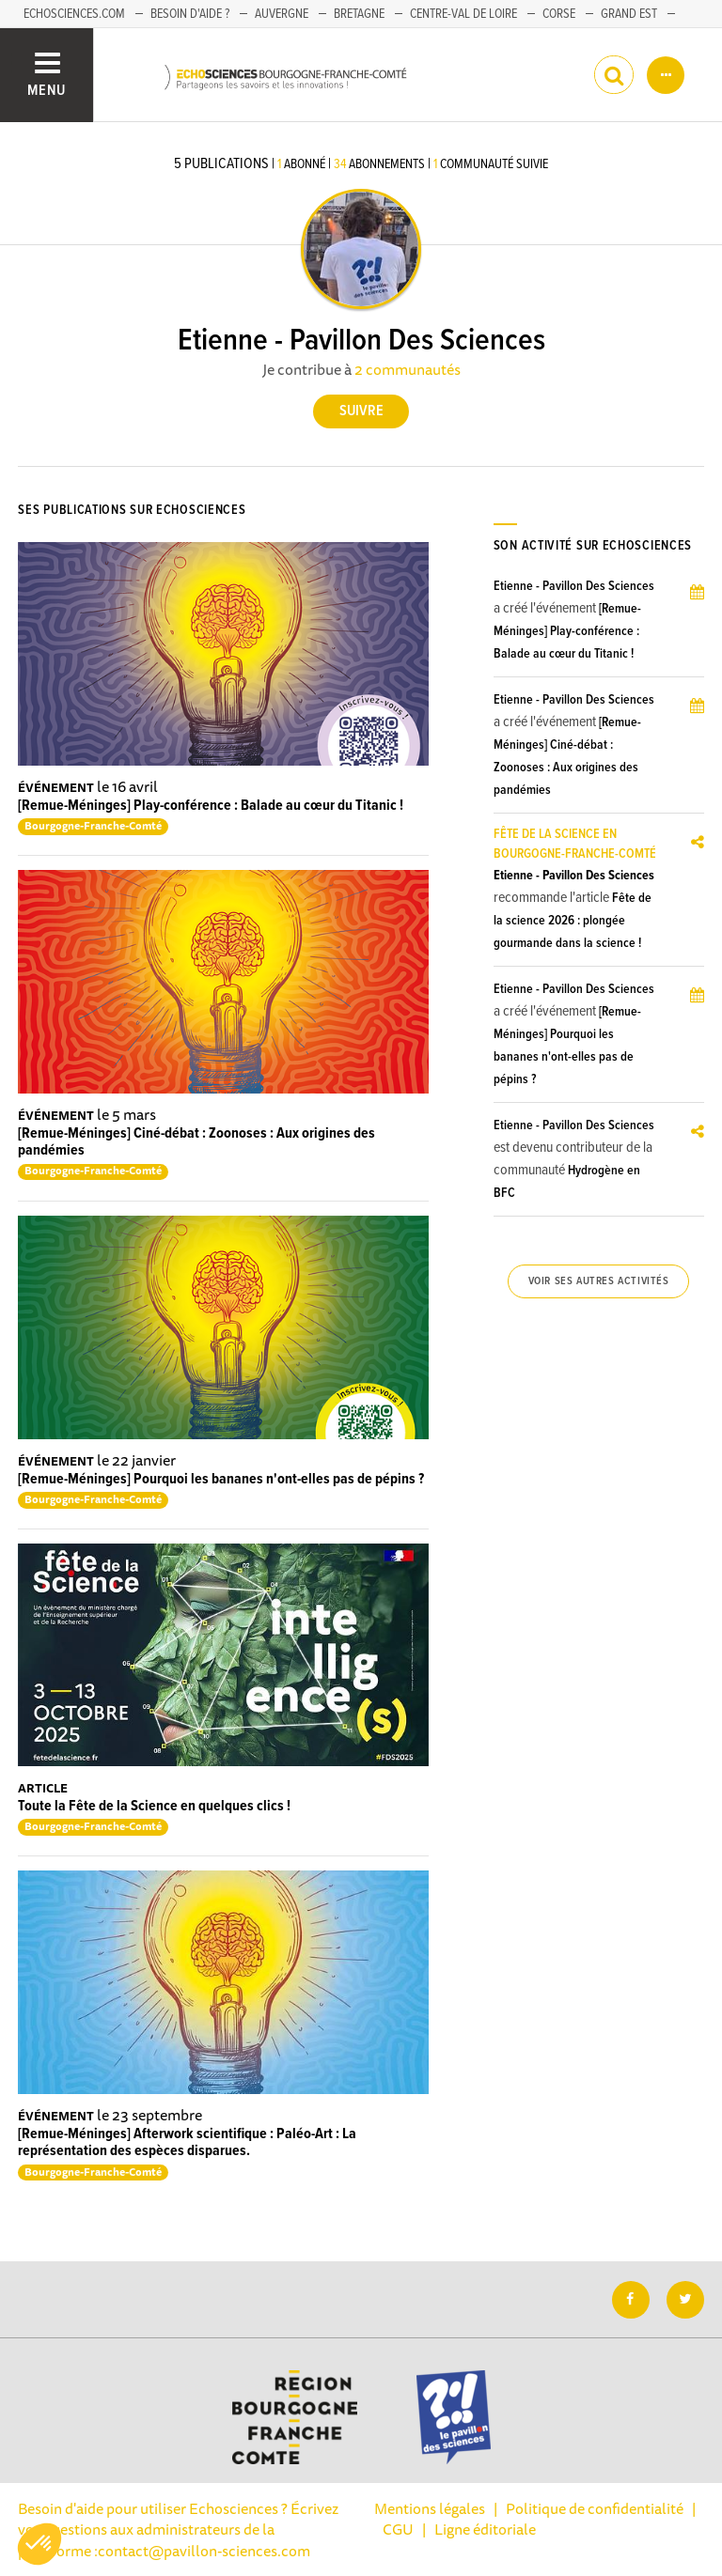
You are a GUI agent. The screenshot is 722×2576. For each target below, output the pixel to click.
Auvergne (281, 14)
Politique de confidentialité (594, 2508)
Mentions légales (429, 2508)
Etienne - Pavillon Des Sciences (574, 586)
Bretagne (359, 14)
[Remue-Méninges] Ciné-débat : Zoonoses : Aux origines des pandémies (196, 1142)
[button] (39, 2544)
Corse (558, 14)
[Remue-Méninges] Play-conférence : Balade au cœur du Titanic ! (210, 805)
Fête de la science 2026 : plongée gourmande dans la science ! (572, 921)
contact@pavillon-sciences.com (204, 2550)
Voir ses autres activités (598, 1281)
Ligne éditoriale (485, 2529)
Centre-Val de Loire (463, 14)
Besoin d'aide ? (189, 14)
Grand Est (629, 14)
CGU (398, 2529)
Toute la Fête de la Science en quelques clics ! (154, 1806)
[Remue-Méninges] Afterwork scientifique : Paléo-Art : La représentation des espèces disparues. (187, 2142)
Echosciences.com (74, 14)
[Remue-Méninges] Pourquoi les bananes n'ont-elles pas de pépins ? (221, 1479)
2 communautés (407, 369)
